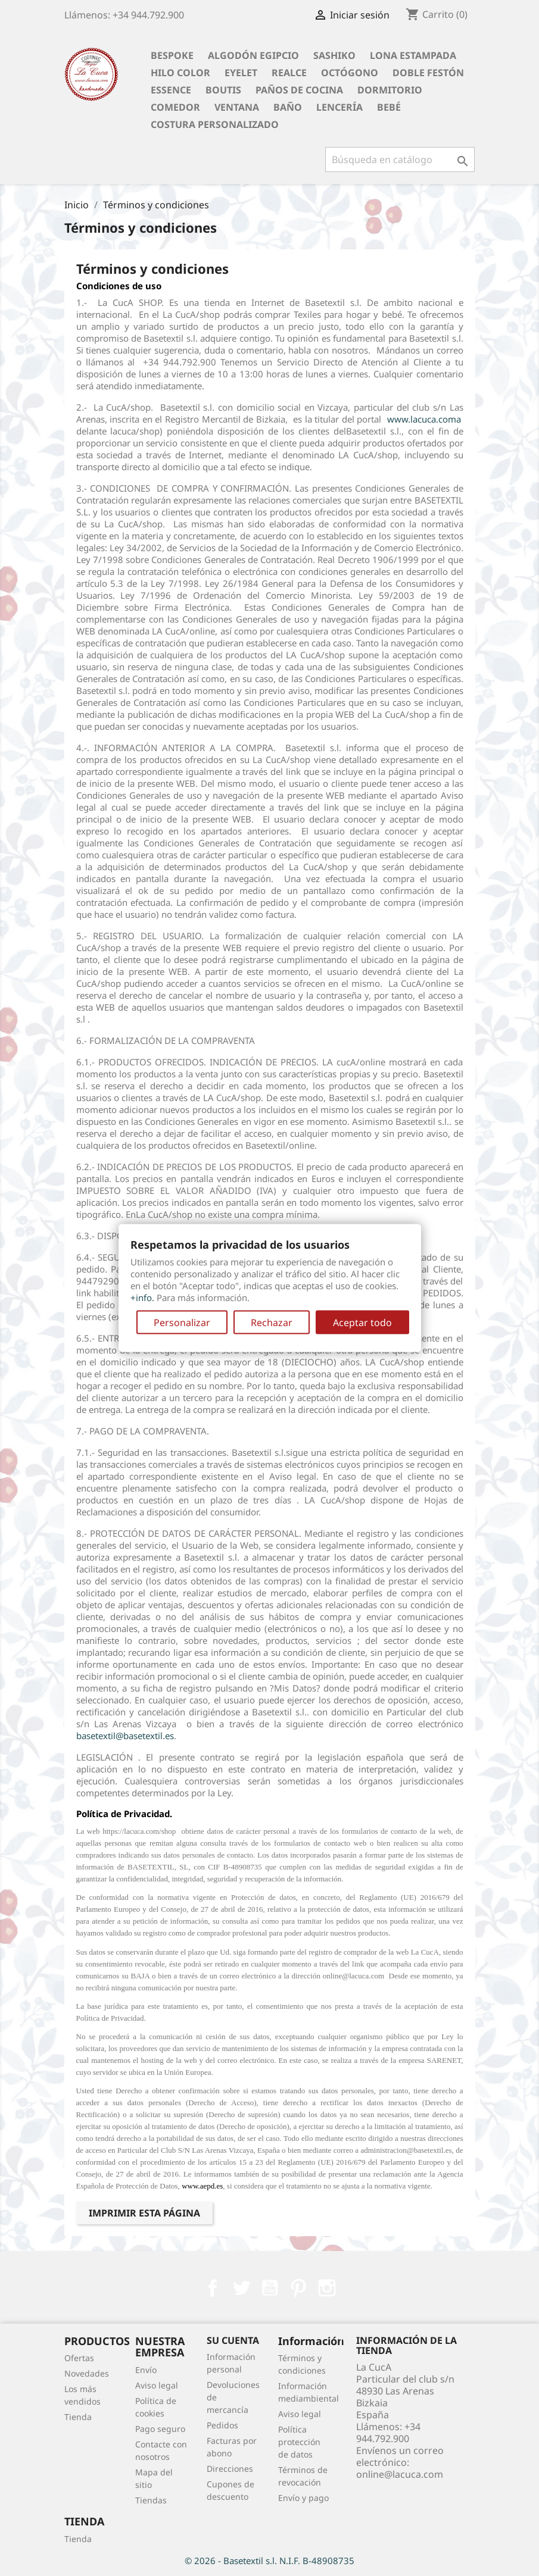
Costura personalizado (215, 124)
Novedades (86, 2373)
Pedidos (222, 2425)
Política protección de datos (299, 2442)
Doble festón (428, 72)
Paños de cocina (299, 89)
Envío (146, 2369)
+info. (142, 1297)
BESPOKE (172, 55)
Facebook (213, 2288)
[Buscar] (400, 159)
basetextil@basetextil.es (125, 1736)
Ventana (236, 107)
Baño (287, 107)
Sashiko (334, 55)
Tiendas (151, 2500)
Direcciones (230, 2468)
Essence (171, 89)
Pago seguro (160, 2428)
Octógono (349, 72)
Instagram (327, 2288)
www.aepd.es (202, 2185)
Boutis (223, 89)
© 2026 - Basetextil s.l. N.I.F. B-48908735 (269, 2560)
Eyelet (241, 72)
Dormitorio (389, 89)
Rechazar (271, 1321)
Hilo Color (180, 72)
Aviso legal (156, 2385)
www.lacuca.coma (424, 419)
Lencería (339, 107)
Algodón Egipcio (253, 55)
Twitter (241, 2288)
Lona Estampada (413, 55)
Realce (289, 72)
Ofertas (79, 2358)
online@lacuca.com (399, 2474)
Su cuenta (233, 2340)
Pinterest (298, 2288)
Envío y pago (303, 2497)
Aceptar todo (362, 1321)
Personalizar (182, 1321)
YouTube (270, 2288)
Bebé (389, 107)
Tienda (78, 2416)
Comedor (175, 107)
